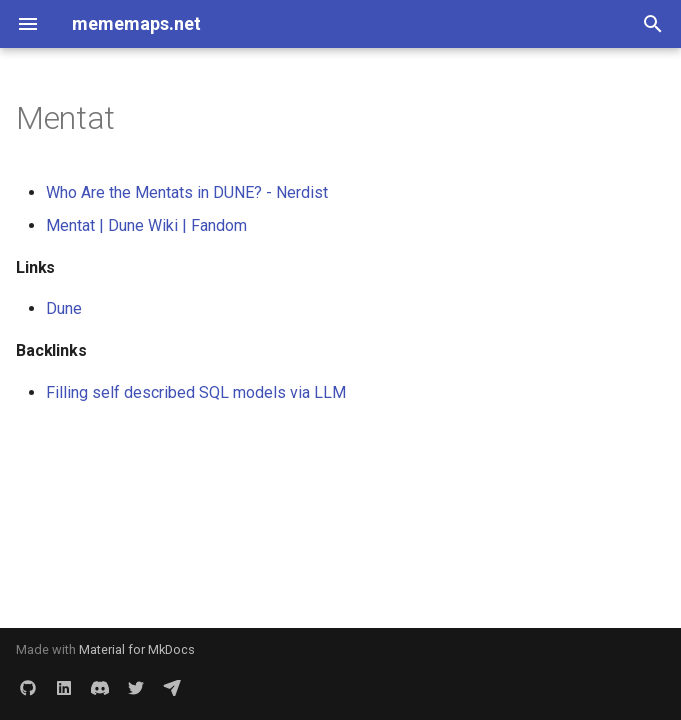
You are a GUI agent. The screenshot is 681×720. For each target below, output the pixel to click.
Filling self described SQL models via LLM (196, 392)
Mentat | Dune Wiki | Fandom (146, 225)
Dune (64, 308)
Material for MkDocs (137, 649)
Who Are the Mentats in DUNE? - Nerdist (187, 192)
